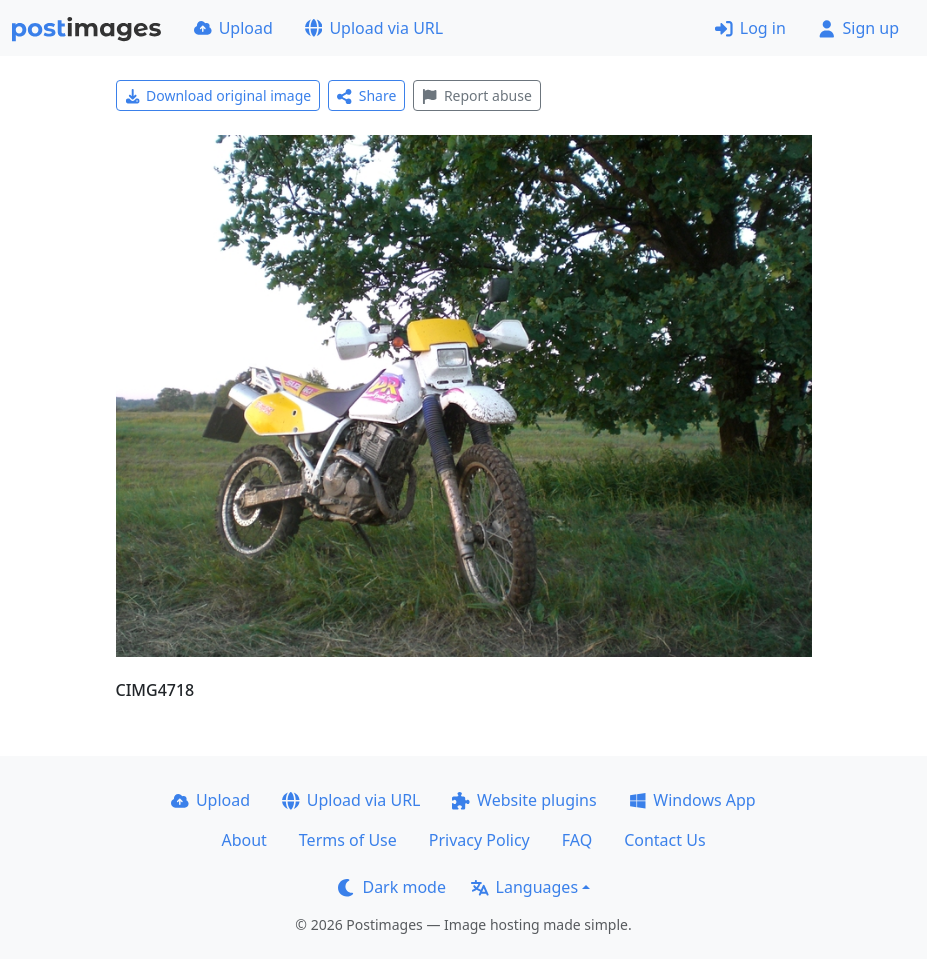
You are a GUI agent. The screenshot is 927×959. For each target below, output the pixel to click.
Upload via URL (374, 28)
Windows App (692, 800)
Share (366, 95)
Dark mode (392, 887)
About (243, 840)
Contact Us (664, 840)
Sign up (858, 28)
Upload (233, 28)
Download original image (218, 95)
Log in (750, 28)
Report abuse (476, 95)
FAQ (577, 840)
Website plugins (524, 800)
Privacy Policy (479, 840)
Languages (524, 887)
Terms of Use (348, 840)
